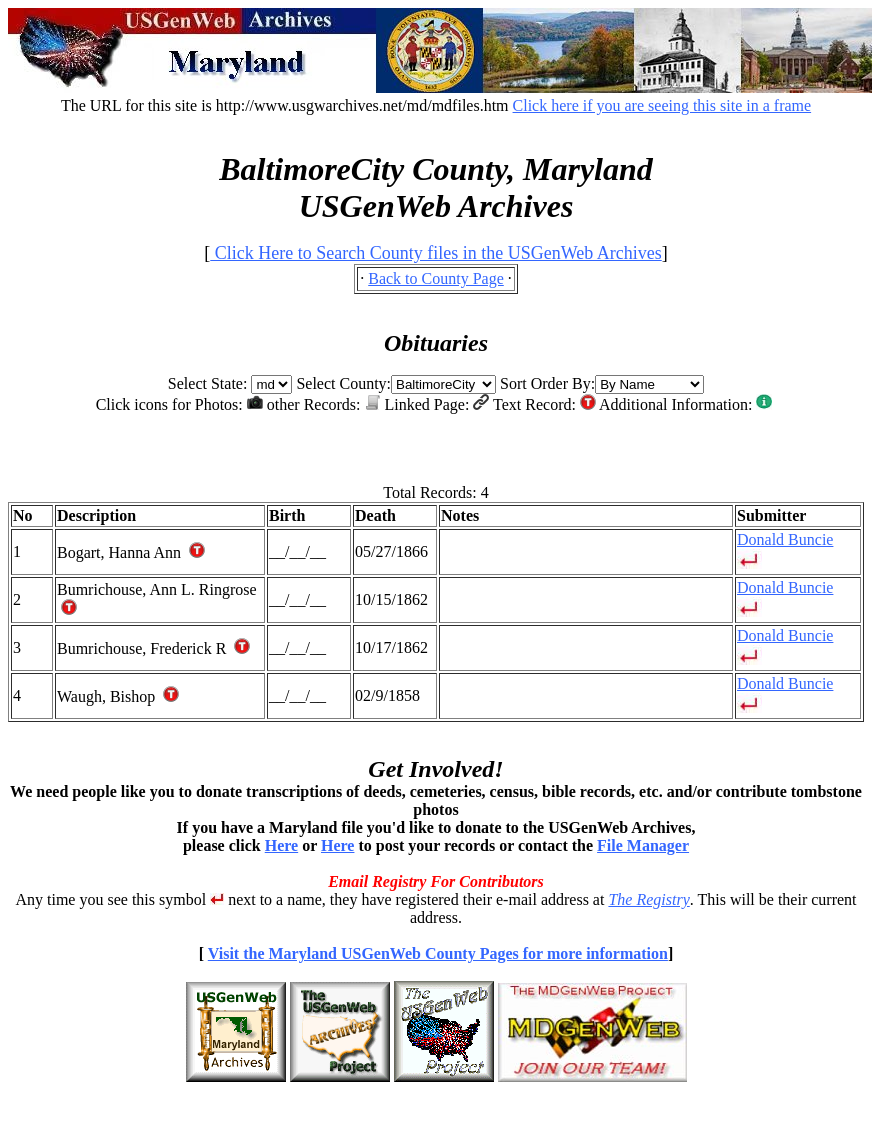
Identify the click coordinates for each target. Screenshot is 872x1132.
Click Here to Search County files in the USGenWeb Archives (435, 253)
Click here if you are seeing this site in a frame (662, 105)
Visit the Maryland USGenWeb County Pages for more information (438, 953)
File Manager (643, 845)
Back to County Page (436, 278)
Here (281, 845)
